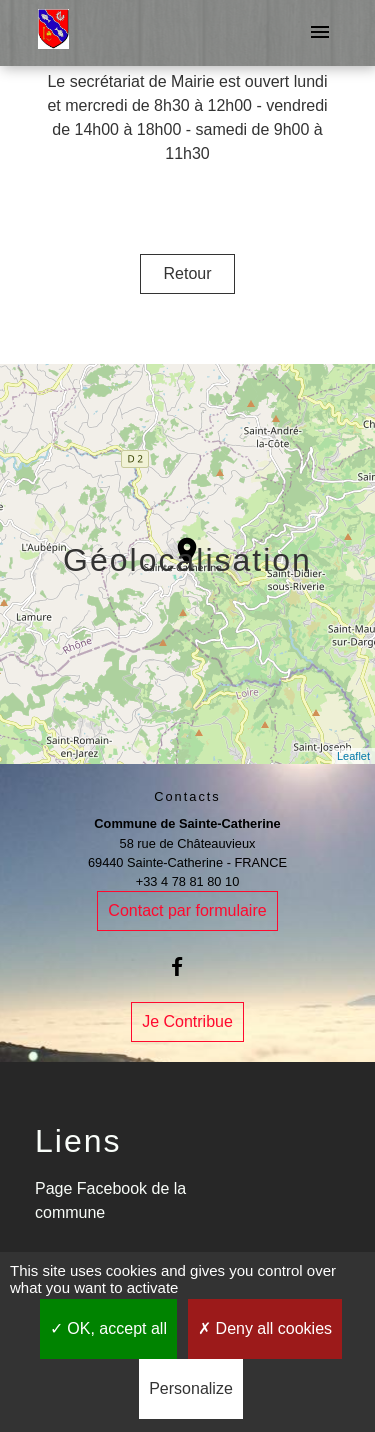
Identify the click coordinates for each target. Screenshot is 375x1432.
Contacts (187, 796)
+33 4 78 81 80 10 (188, 881)
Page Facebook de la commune (110, 1200)
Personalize (191, 1388)
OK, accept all (108, 1328)
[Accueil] (53, 33)
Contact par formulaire (187, 910)
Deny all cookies (265, 1328)
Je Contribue (187, 1021)
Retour (187, 273)
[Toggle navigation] (320, 33)
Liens (78, 1141)
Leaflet (353, 756)
